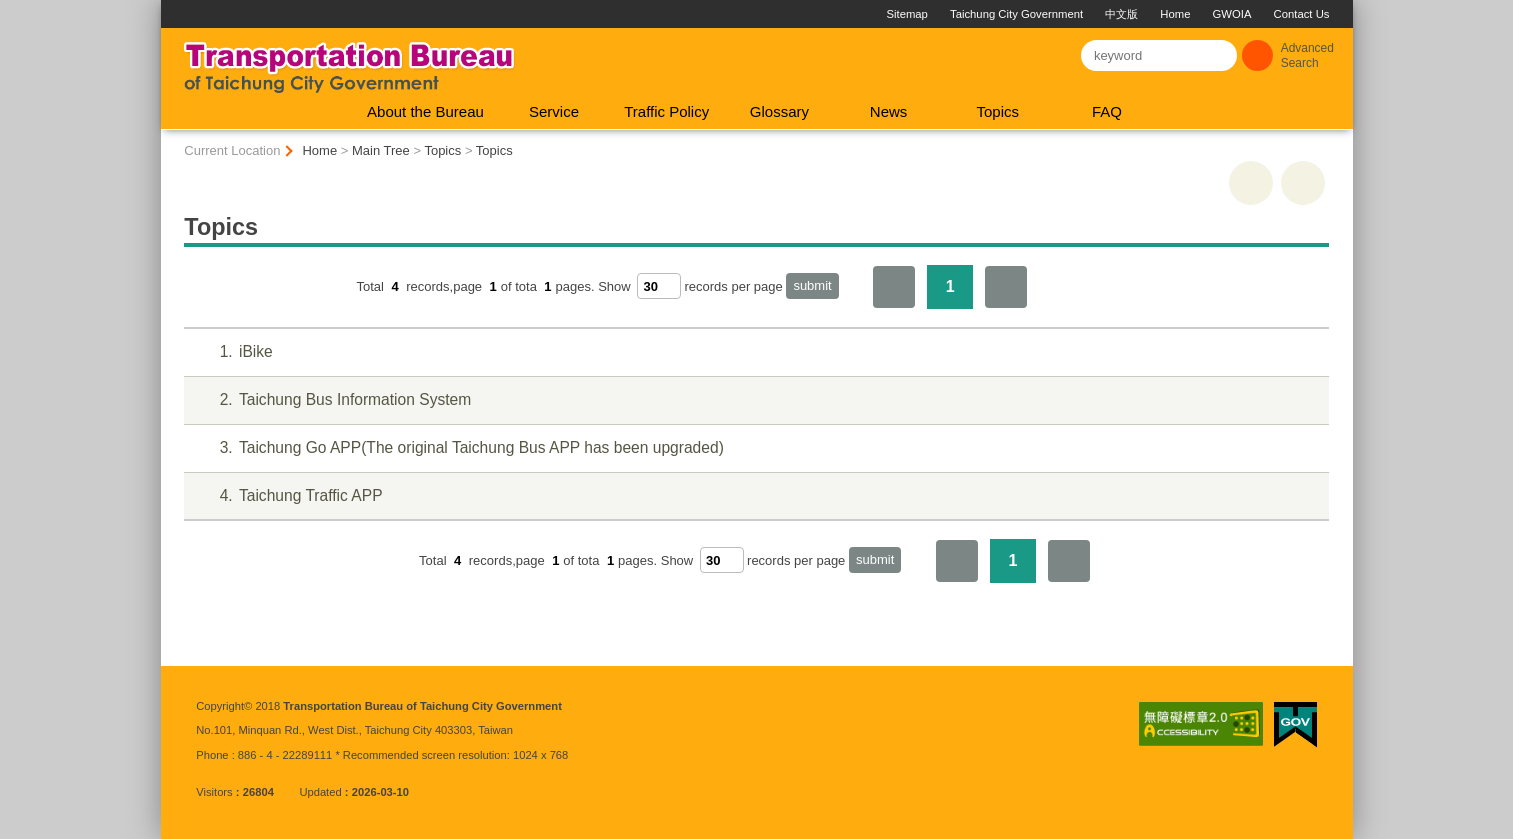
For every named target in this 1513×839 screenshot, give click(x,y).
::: (169, 7)
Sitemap (906, 14)
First (894, 287)
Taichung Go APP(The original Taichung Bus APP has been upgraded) (459, 448)
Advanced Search (1307, 55)
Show (614, 286)
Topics (997, 111)
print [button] (1251, 183)
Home (1175, 14)
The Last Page (1006, 287)
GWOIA (1232, 14)
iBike (233, 352)
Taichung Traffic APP (288, 496)
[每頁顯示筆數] (659, 286)
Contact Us (1302, 14)
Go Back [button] (1303, 183)
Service (554, 111)
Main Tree (381, 150)
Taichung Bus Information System (333, 400)
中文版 (1121, 14)
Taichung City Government (1016, 14)
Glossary (779, 111)
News (889, 111)
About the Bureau (425, 111)
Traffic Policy (666, 111)
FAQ (1107, 111)
